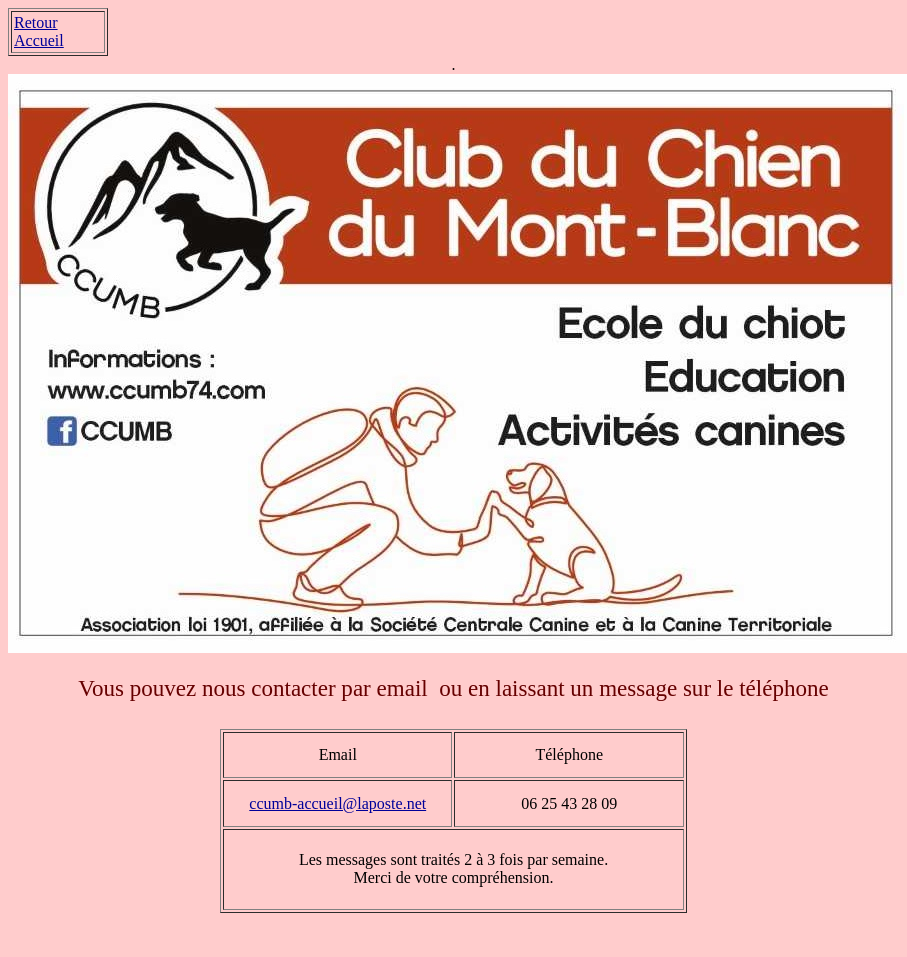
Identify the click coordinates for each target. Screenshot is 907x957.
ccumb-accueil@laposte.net (337, 803)
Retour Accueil (39, 31)
